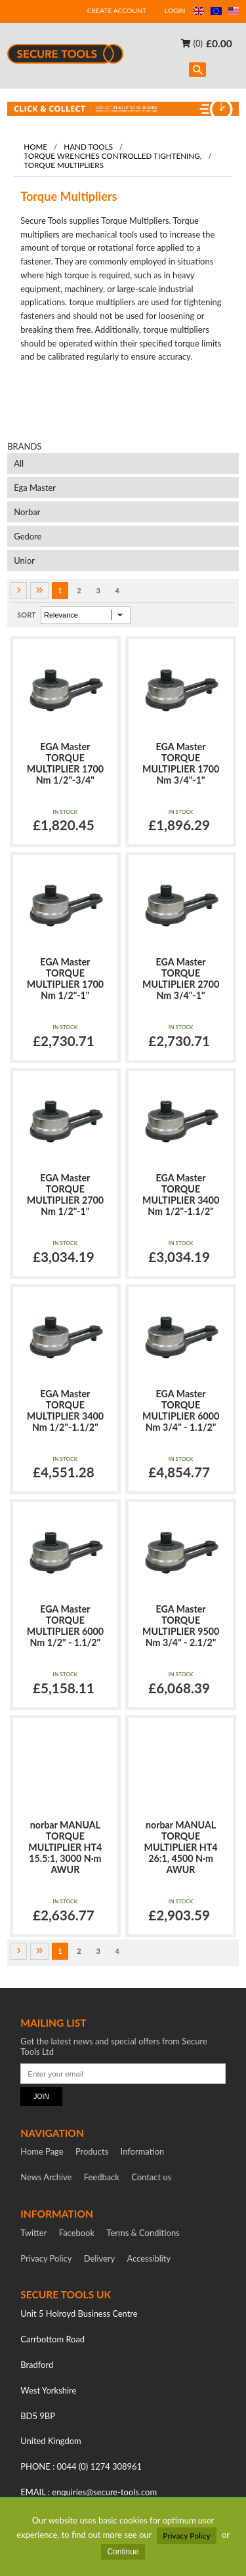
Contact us (151, 2177)
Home (35, 146)
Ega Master (35, 487)
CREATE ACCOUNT (116, 10)
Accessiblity (149, 2258)
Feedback (101, 2177)
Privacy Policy (186, 2536)
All (19, 463)
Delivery (99, 2258)
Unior (24, 560)
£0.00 (219, 43)
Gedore (27, 536)
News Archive (46, 2177)
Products (91, 2151)
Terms (142, 2233)
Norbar (27, 512)
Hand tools (88, 146)
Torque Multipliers (64, 164)
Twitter (33, 2233)
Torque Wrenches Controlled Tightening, (112, 155)
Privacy (46, 2258)
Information (143, 2151)
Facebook (76, 2233)
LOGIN (175, 10)
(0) (192, 42)
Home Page (41, 2151)
